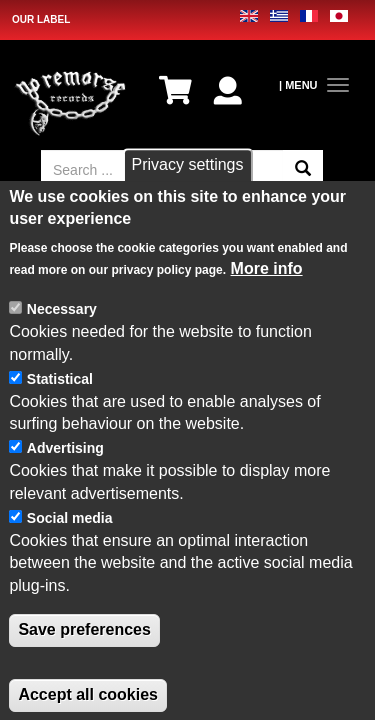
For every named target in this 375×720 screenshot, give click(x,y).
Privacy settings (187, 192)
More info (267, 296)
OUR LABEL (41, 19)
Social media (70, 545)
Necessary (62, 337)
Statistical (60, 406)
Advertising (65, 476)
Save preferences (84, 657)
